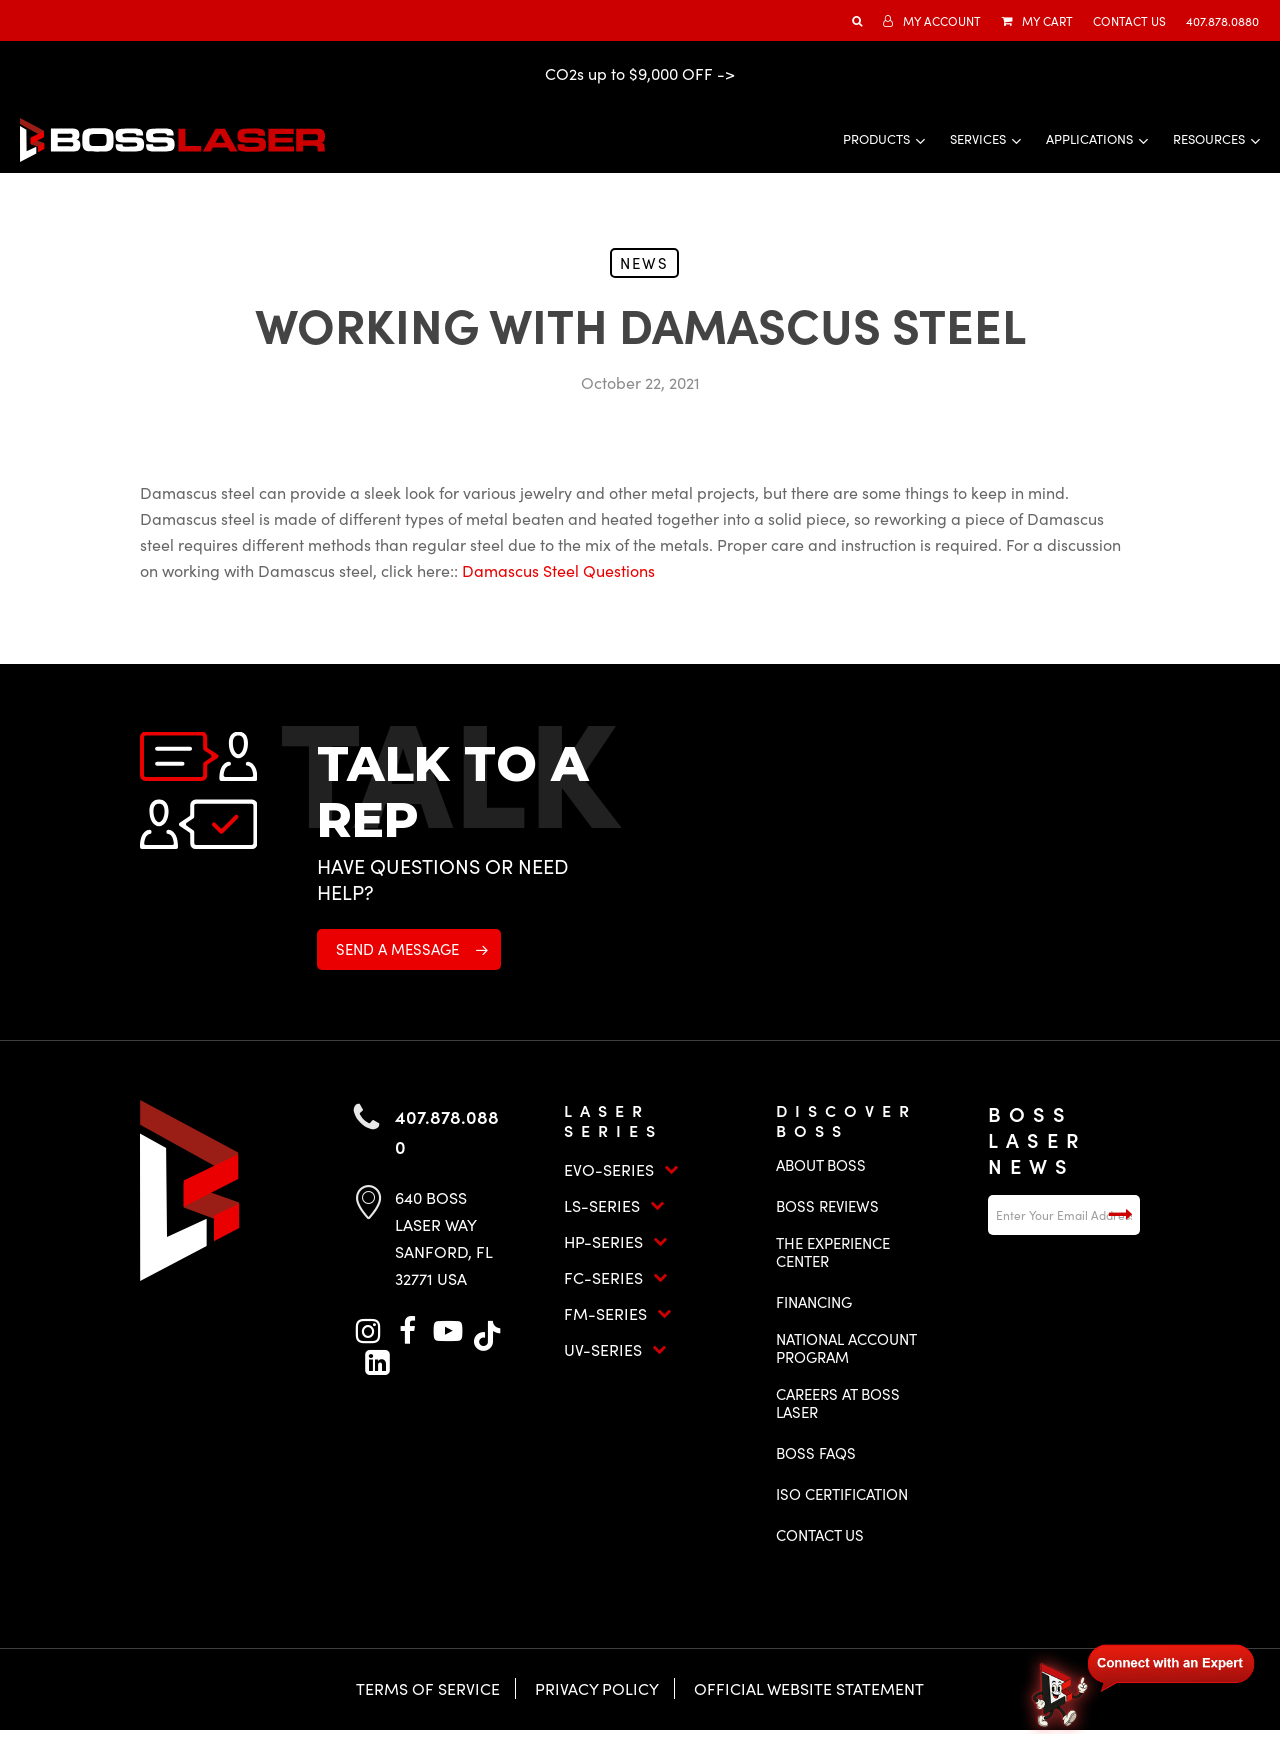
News (644, 263)
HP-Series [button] (616, 1241)
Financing (814, 1302)
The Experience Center (833, 1252)
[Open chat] (1140, 1686)
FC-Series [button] (616, 1277)
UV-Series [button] (615, 1349)
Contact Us (820, 1535)
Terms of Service (428, 1688)
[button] (409, 949)
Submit (1120, 1215)
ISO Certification (842, 1494)
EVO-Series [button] (621, 1169)
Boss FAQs (816, 1453)
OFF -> (708, 73)
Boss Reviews (827, 1206)
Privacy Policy (597, 1688)
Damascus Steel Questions (558, 570)
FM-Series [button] (618, 1313)
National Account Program (846, 1348)
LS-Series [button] (614, 1205)
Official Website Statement (809, 1688)
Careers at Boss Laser (838, 1403)
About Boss (821, 1165)
